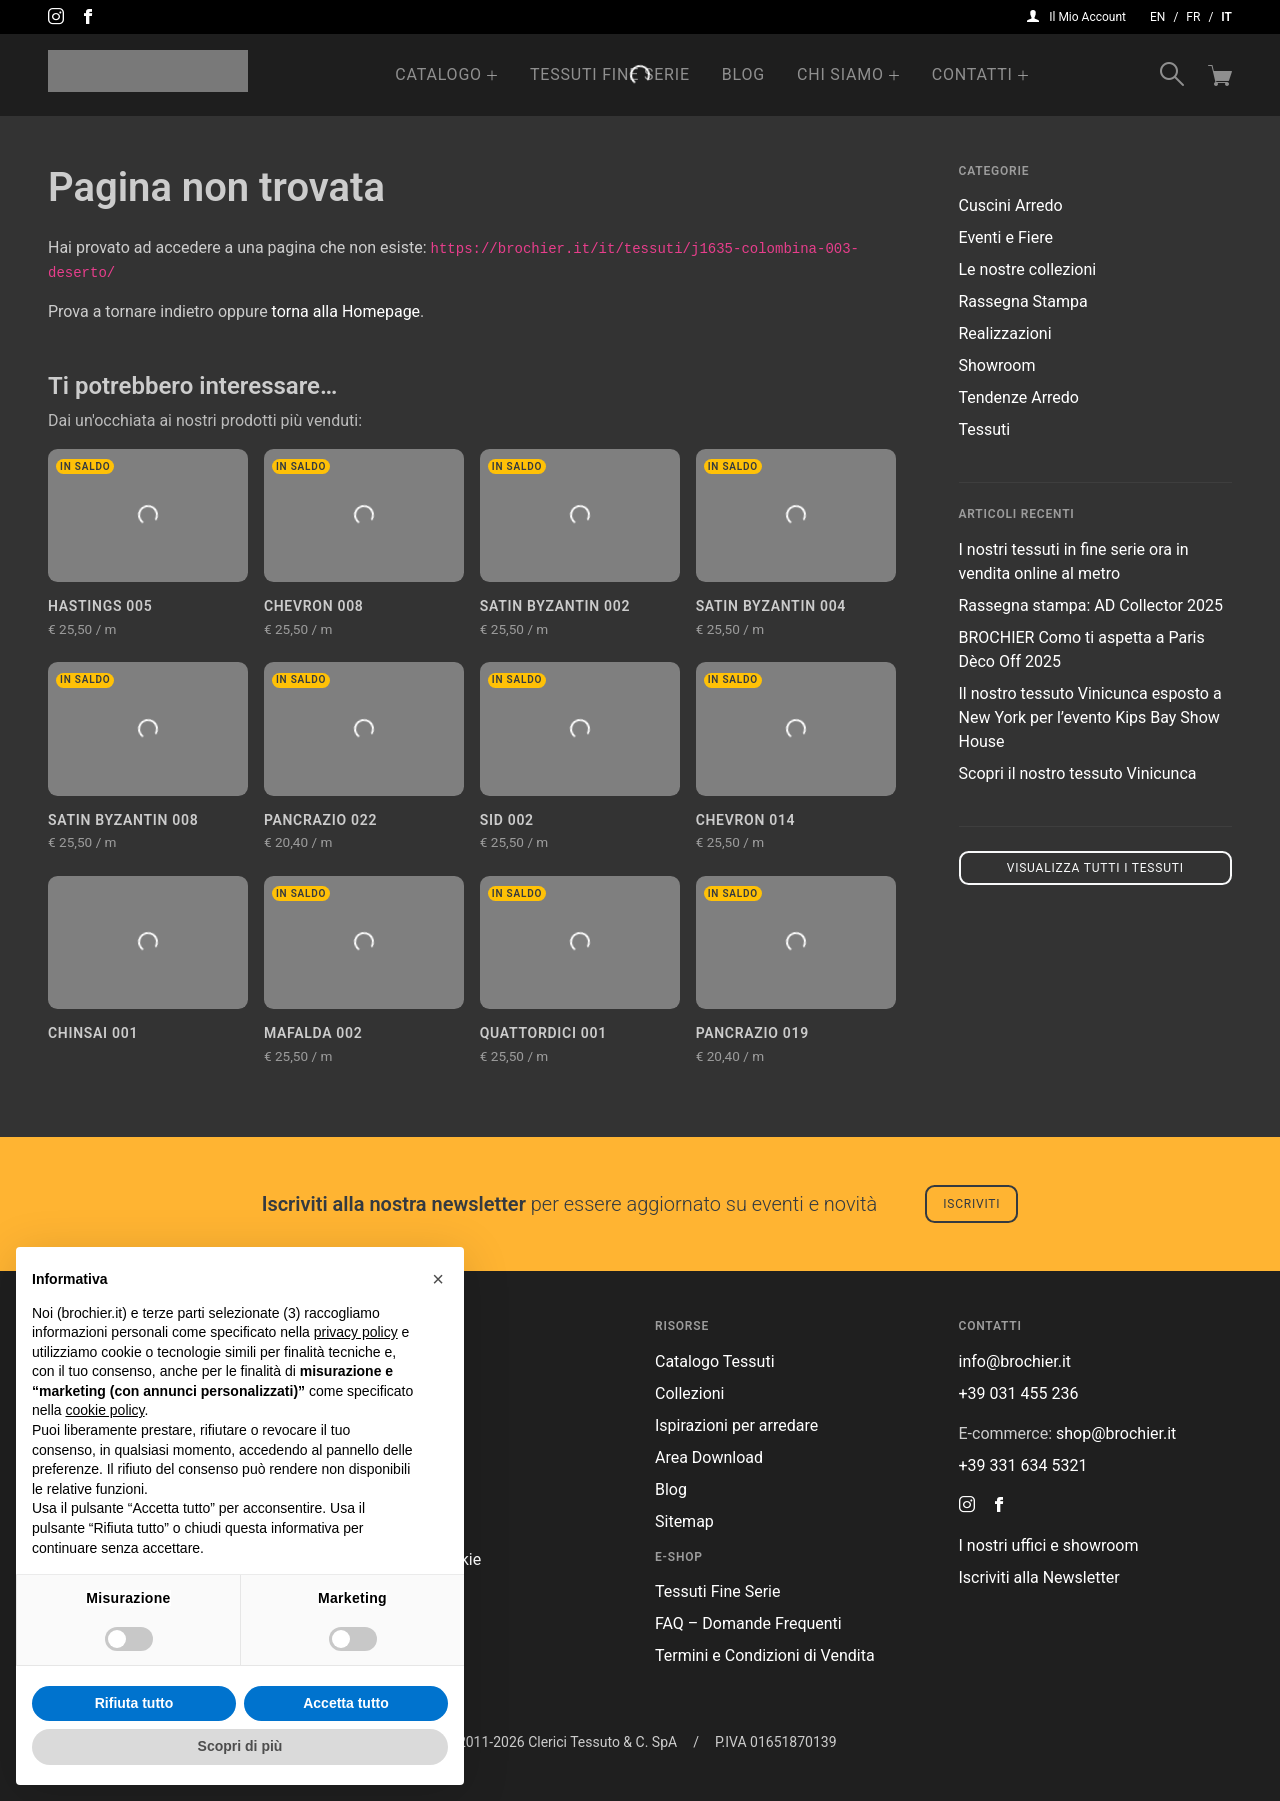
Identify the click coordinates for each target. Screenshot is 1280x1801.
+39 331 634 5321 (1023, 1465)
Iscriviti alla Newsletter (1039, 1577)
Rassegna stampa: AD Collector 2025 (1091, 605)
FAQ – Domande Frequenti (748, 1623)
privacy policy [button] (356, 1332)
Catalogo (438, 74)
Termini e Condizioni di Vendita (765, 1655)
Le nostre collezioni (1028, 269)
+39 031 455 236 (1019, 1393)
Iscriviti (971, 1204)
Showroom (997, 365)
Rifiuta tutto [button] (134, 1703)
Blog (743, 74)
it (1226, 17)
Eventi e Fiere (1006, 237)
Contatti (972, 74)
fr (1193, 17)
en (1157, 17)
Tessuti (985, 429)
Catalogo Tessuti (715, 1361)
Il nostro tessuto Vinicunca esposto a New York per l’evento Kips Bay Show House (1090, 717)
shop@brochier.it (1116, 1433)
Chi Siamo (840, 74)
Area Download (709, 1457)
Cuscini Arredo (1011, 205)
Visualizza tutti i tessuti (1095, 868)
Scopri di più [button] (240, 1746)
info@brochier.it (1015, 1361)
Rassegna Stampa (1023, 301)
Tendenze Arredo (1019, 397)
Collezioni (689, 1393)
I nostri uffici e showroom (1049, 1545)
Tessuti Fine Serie (610, 74)
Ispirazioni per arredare (736, 1425)
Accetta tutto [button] (346, 1703)
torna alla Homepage (346, 311)
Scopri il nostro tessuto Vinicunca (1078, 773)
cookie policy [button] (104, 1410)
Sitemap (684, 1521)
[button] (438, 1279)
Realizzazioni (1005, 333)
